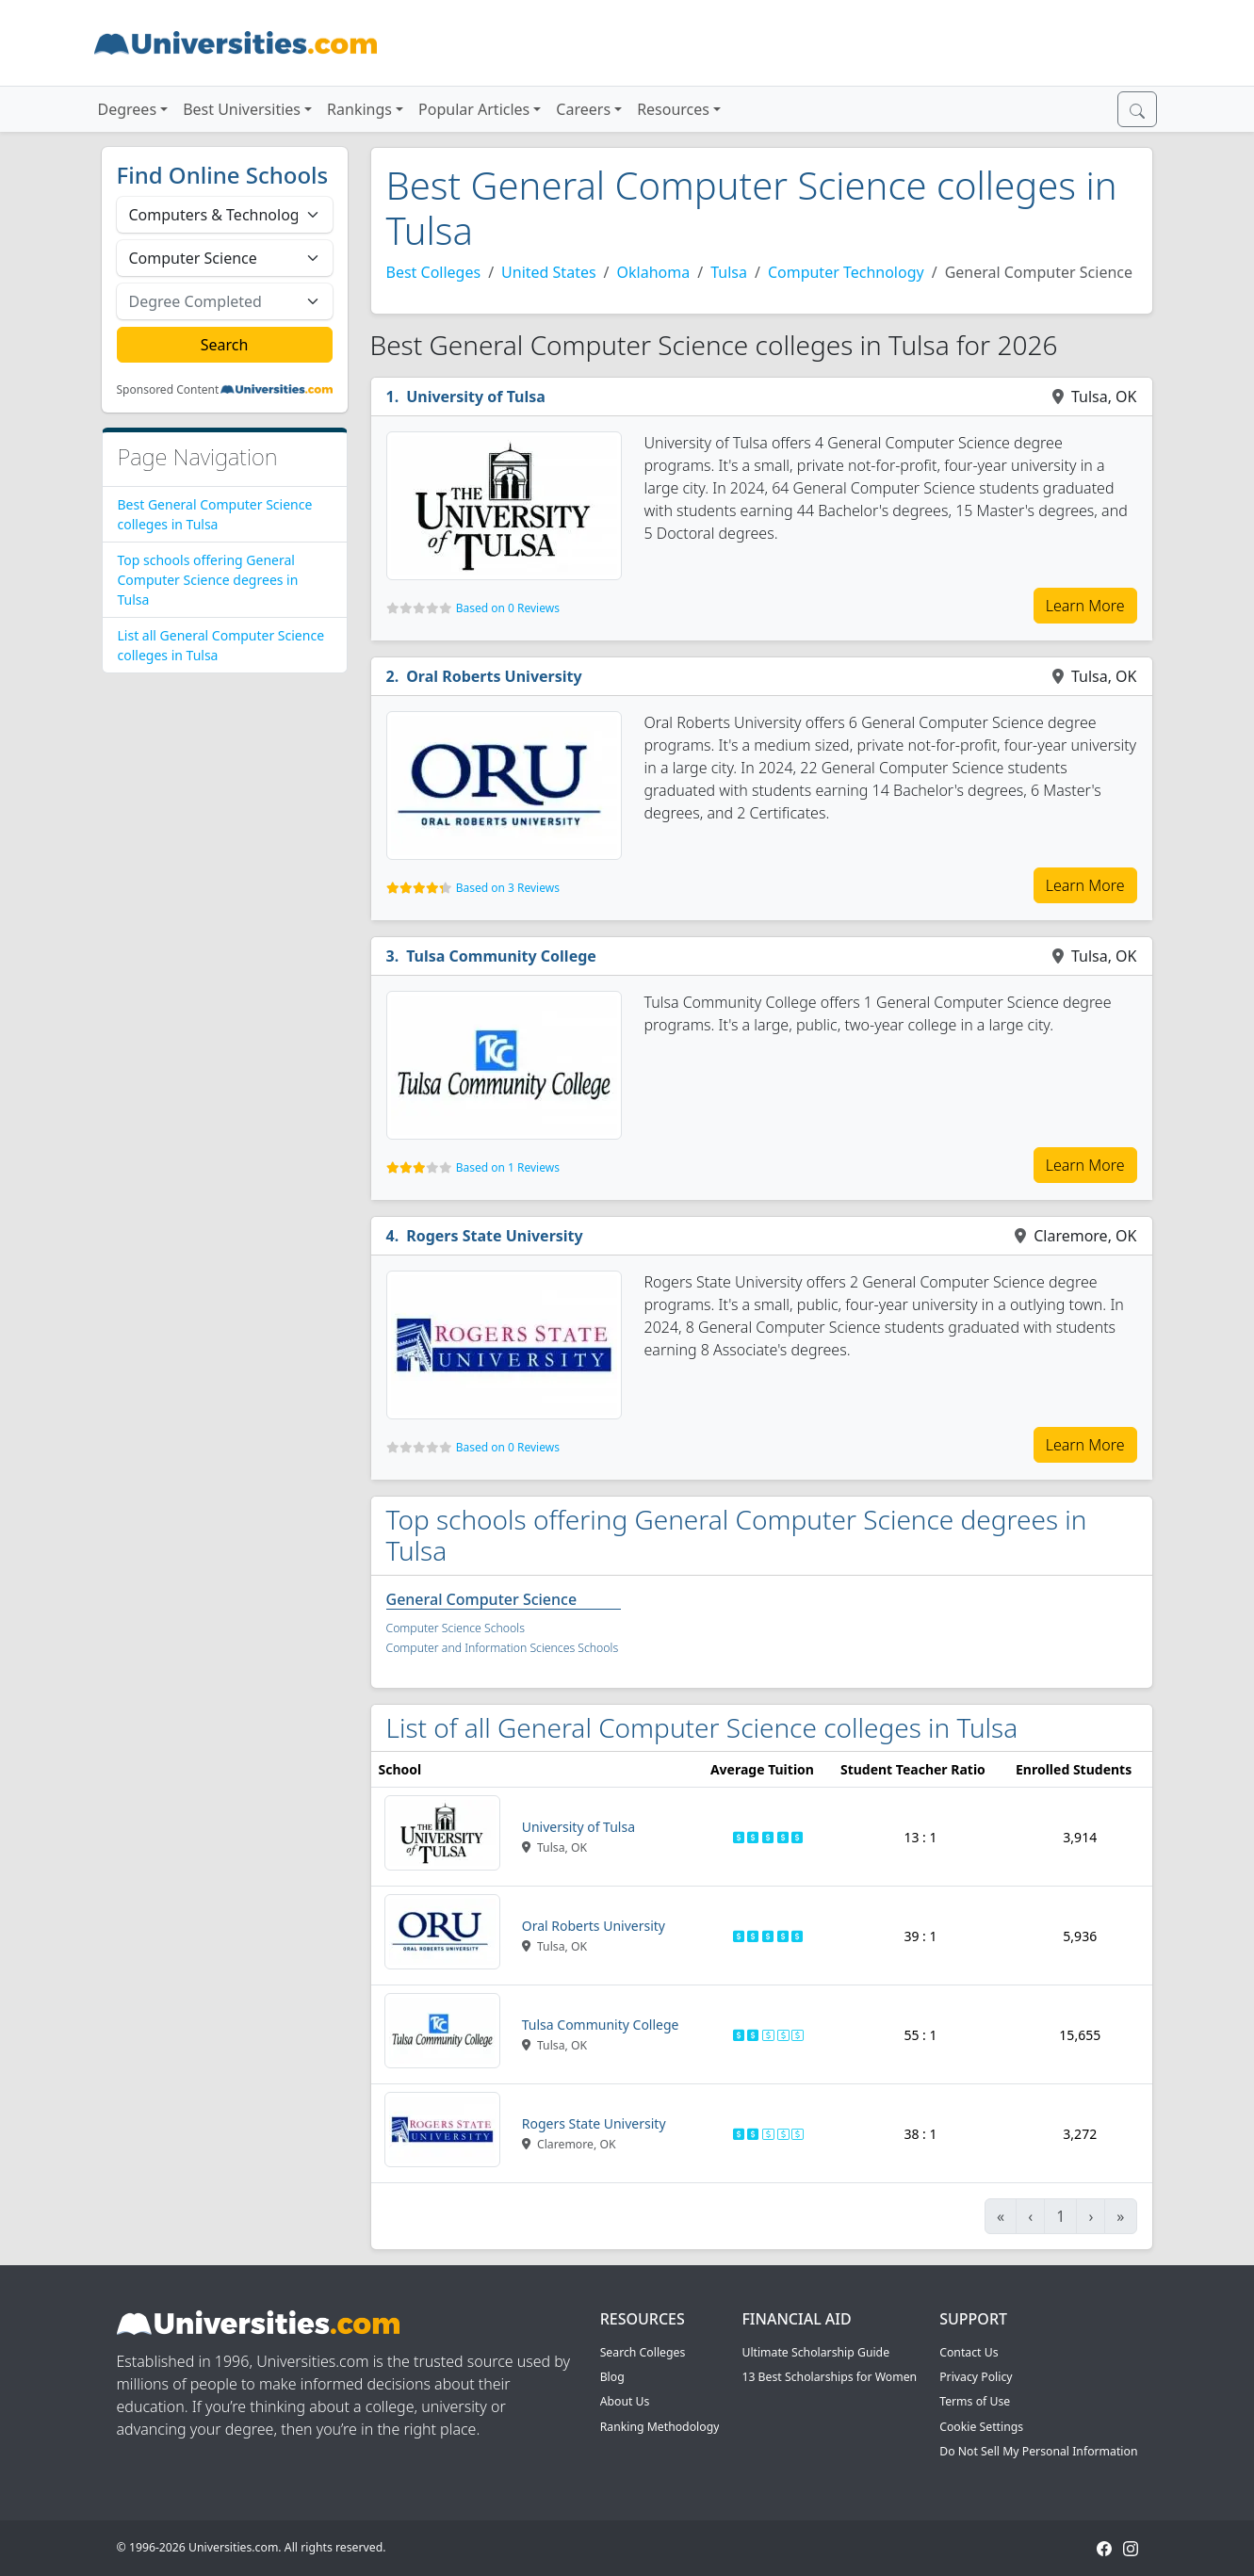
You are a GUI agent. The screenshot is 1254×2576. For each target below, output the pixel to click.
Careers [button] (583, 109)
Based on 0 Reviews (508, 608)
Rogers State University (494, 1235)
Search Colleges (643, 2352)
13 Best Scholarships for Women (829, 2377)
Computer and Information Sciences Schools (502, 1648)
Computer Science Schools (455, 1628)
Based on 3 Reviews (508, 888)
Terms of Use (974, 2401)
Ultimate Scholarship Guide (815, 2352)
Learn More (1085, 605)
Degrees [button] (127, 109)
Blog (612, 2377)
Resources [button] (673, 109)
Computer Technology (846, 272)
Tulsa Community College (501, 956)
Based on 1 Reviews (508, 1167)
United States (548, 272)
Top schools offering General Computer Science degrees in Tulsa (208, 579)
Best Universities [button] (242, 109)
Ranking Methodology (660, 2427)
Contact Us (968, 2352)
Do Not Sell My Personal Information (1038, 2451)
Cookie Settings (981, 2427)
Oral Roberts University (493, 676)
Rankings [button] (359, 109)
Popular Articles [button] (473, 109)
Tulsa (728, 272)
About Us (625, 2401)
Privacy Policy (975, 2377)
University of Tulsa (476, 396)
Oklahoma (654, 272)
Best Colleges (433, 272)
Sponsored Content (168, 390)
